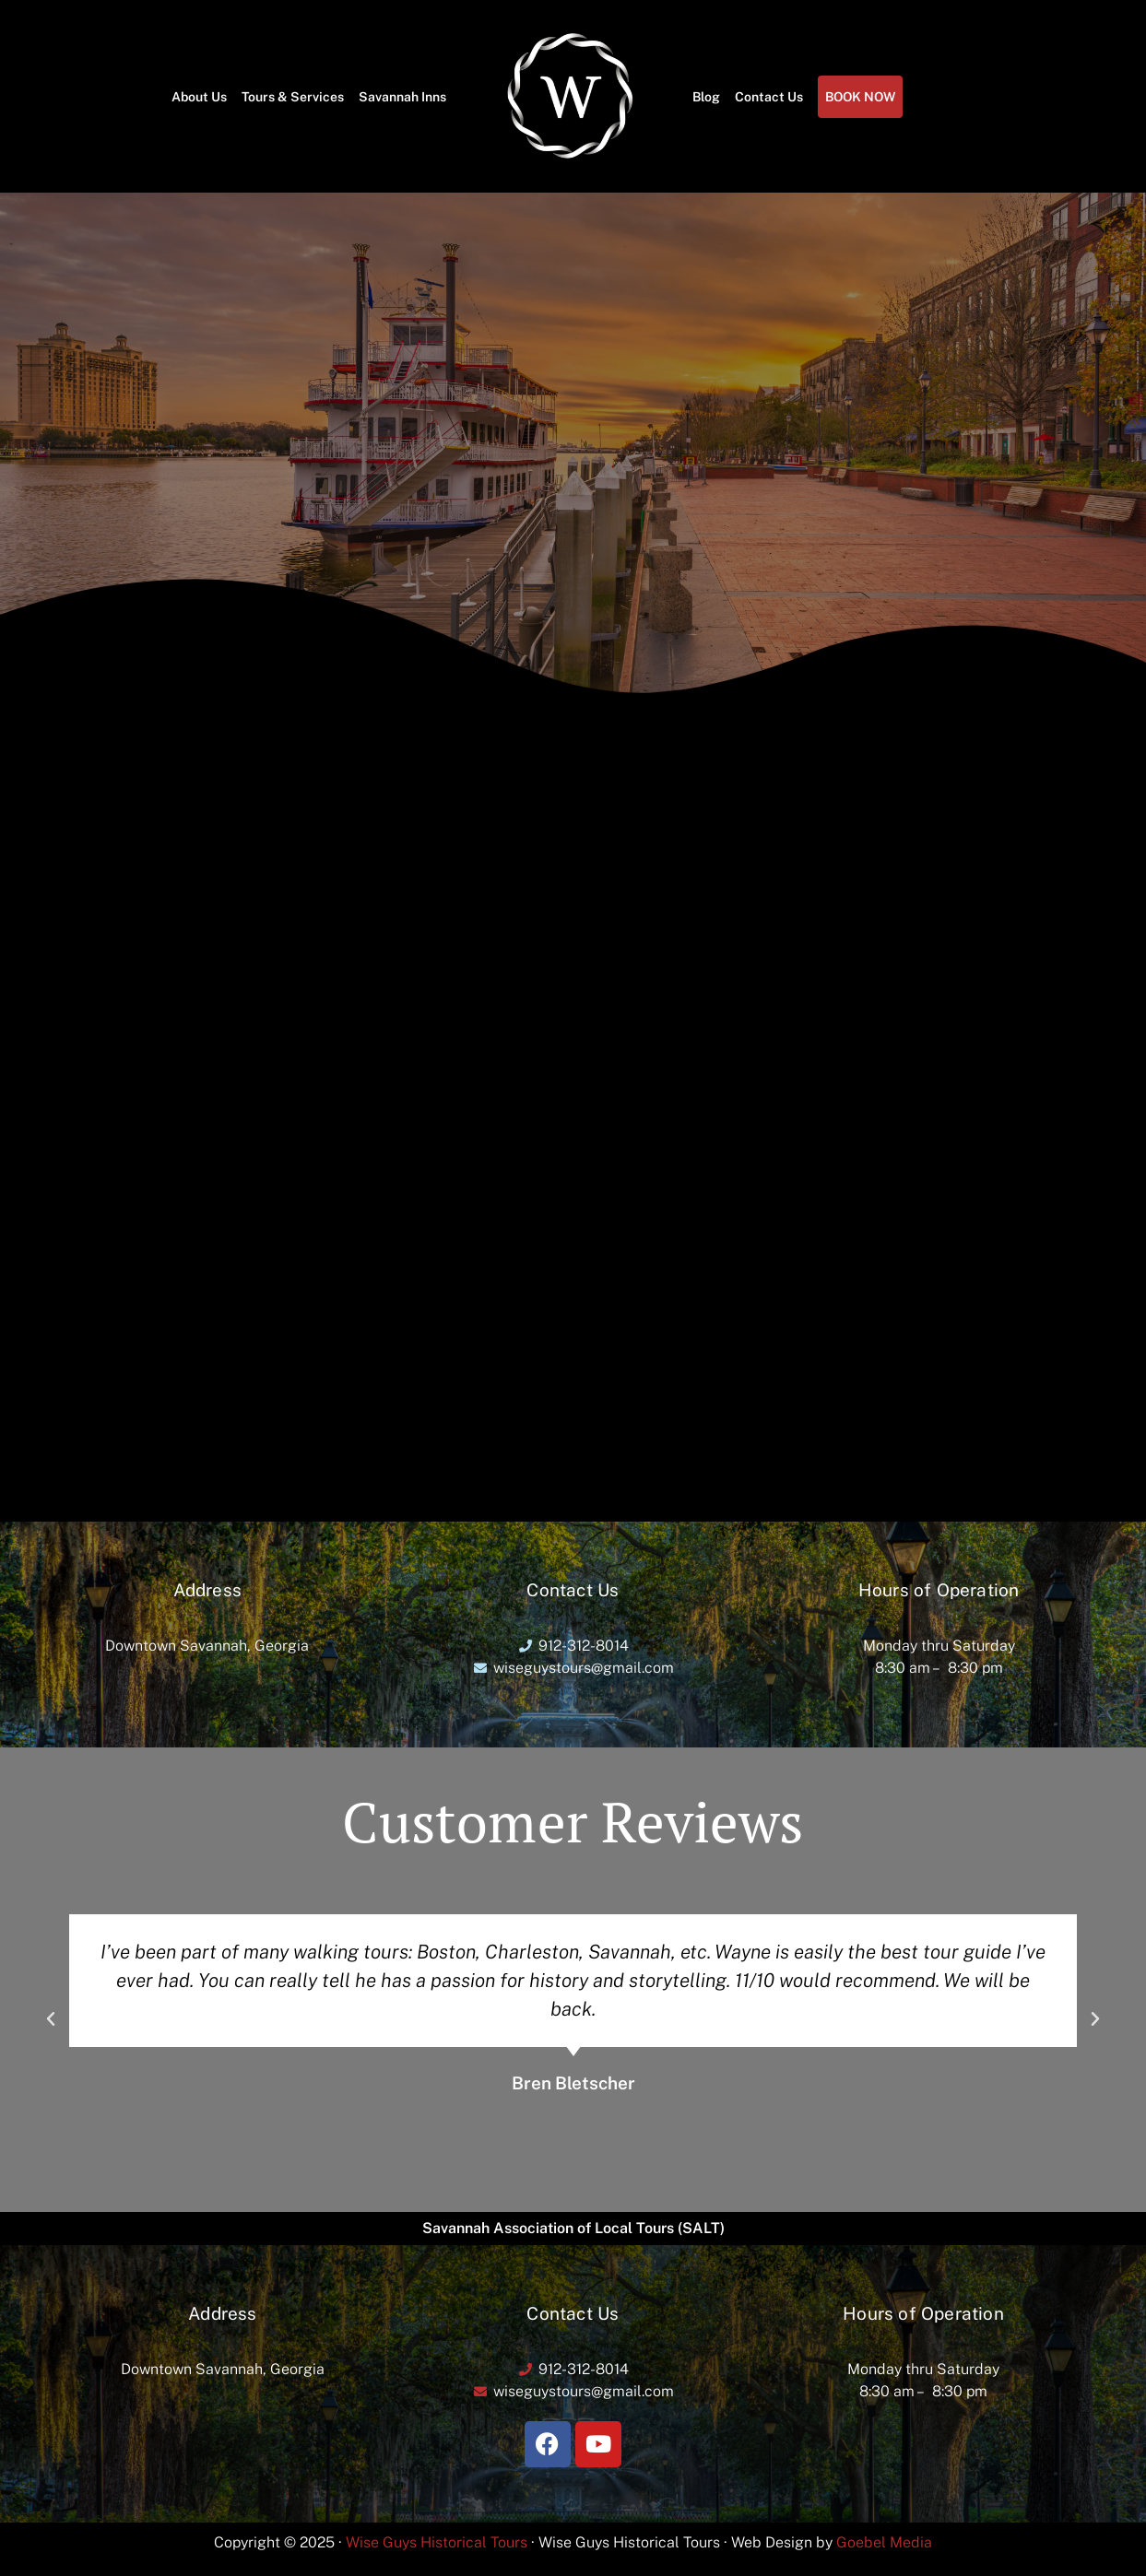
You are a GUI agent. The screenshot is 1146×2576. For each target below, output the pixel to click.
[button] (50, 2019)
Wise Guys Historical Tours (436, 2542)
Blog (706, 96)
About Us (199, 96)
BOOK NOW (860, 96)
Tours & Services (293, 96)
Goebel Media (884, 2542)
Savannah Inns (402, 96)
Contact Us (769, 96)
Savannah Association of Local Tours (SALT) (573, 2228)
